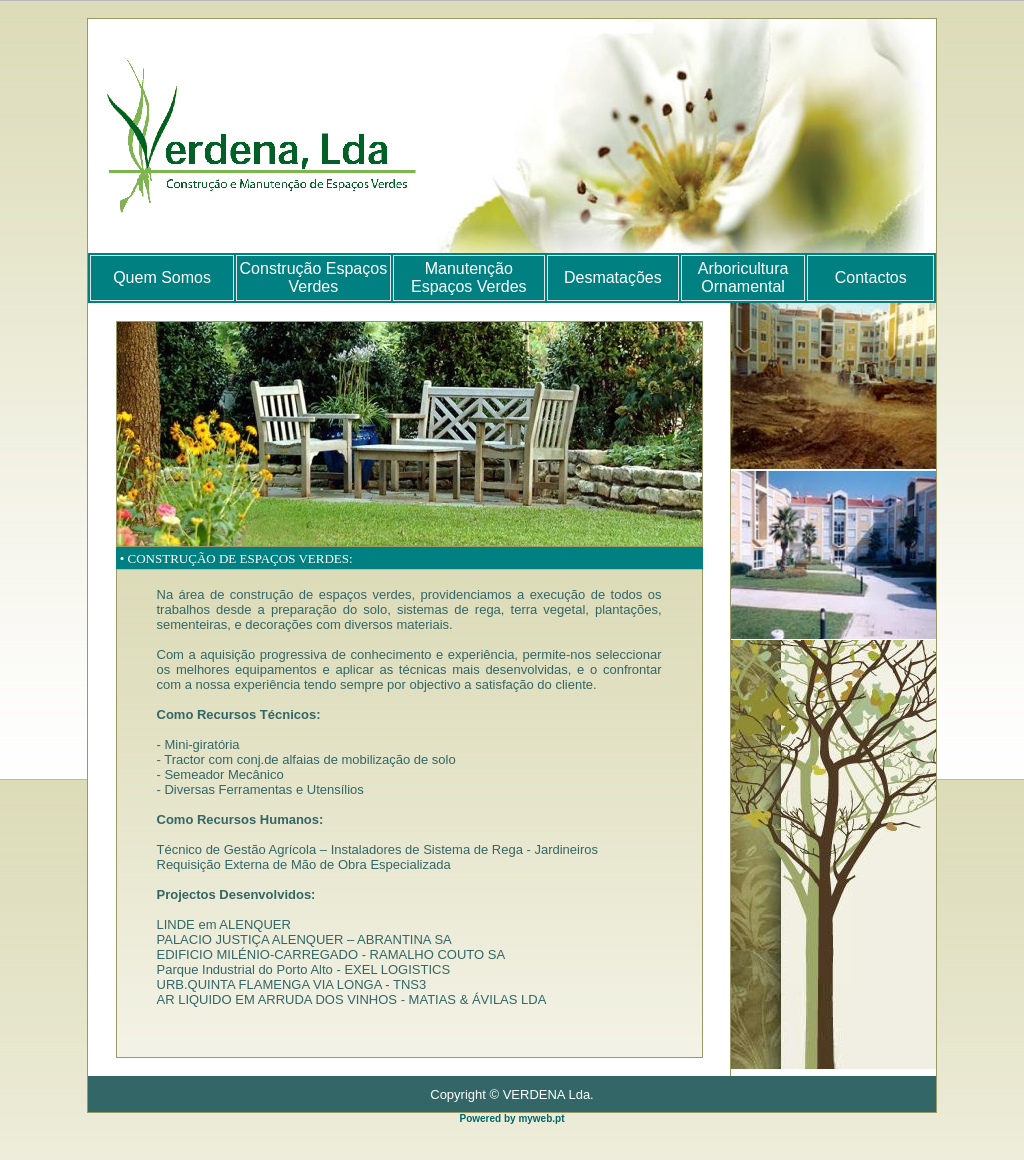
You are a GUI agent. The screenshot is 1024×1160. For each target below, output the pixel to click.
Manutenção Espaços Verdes (469, 277)
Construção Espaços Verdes (314, 277)
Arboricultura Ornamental (743, 277)
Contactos (871, 277)
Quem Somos (162, 277)
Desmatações (613, 277)
